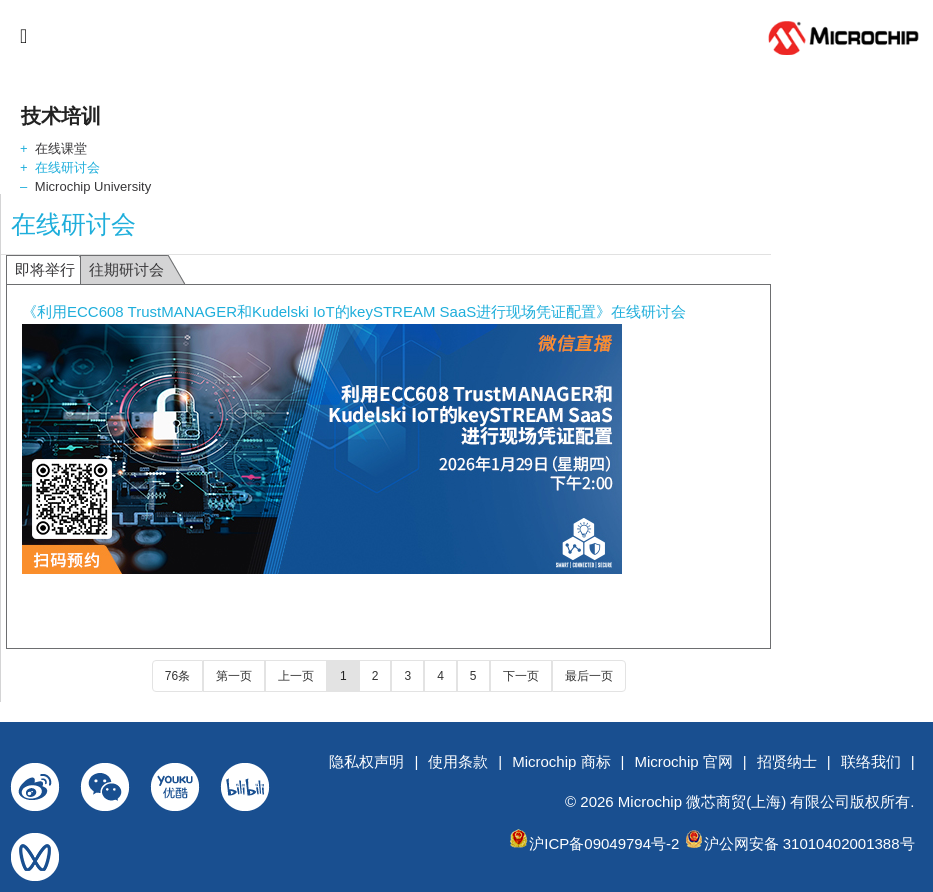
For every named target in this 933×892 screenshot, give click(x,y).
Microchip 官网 (683, 761)
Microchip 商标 (561, 761)
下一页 (521, 676)
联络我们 (871, 761)
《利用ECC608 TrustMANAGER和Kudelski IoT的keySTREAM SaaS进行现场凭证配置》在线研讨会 (354, 311)
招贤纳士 (787, 761)
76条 (177, 676)
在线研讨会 (67, 167)
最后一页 (589, 676)
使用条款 (458, 761)
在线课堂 (61, 148)
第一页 (234, 676)
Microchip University (93, 186)
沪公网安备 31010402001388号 (809, 843)
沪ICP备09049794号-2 (604, 843)
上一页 (296, 676)
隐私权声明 (366, 761)
